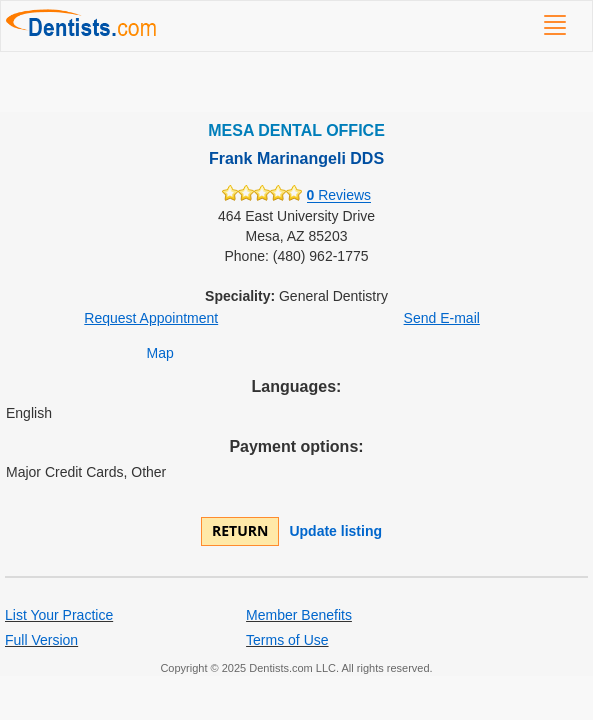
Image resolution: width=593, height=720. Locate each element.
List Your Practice (59, 615)
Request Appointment (151, 318)
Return (240, 530)
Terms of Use (287, 640)
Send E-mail (442, 318)
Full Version (41, 640)
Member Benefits (299, 615)
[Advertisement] (296, 82)
